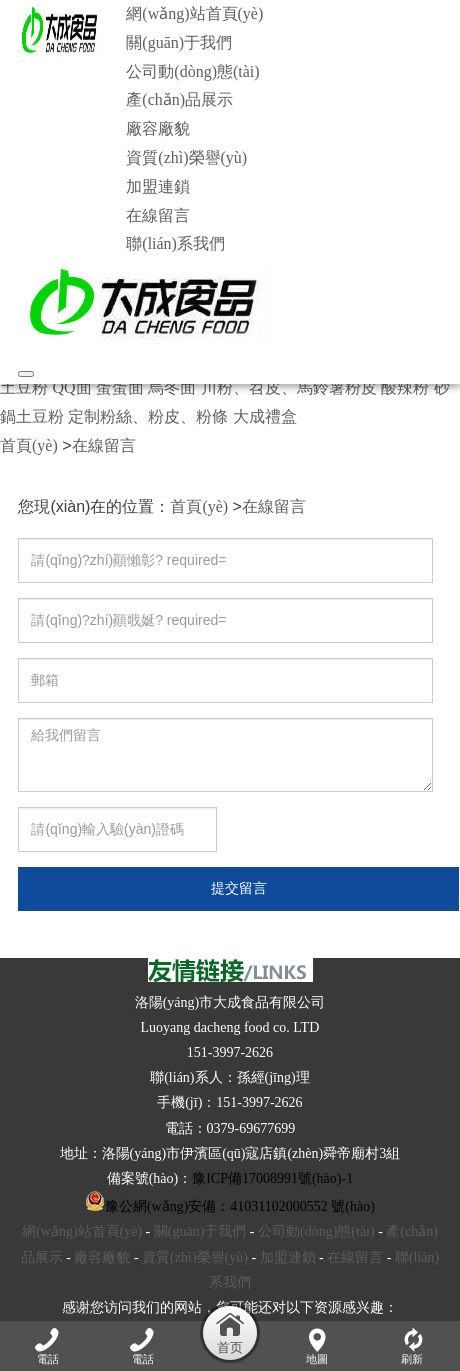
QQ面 (71, 387)
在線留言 (158, 215)
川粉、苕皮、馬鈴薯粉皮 (289, 387)
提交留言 (239, 888)
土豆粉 (24, 387)
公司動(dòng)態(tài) (192, 71)
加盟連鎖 (158, 186)
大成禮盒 (265, 416)
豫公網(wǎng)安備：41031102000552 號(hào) (230, 1206)
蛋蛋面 (120, 387)
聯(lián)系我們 (175, 243)
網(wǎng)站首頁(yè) (194, 13)
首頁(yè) (29, 445)
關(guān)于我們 (179, 42)
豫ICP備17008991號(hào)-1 (272, 1178)
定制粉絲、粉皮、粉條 (148, 416)
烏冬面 (172, 387)
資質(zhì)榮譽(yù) (186, 157)
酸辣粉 (405, 387)
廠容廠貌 (158, 128)
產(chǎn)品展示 (179, 99)
